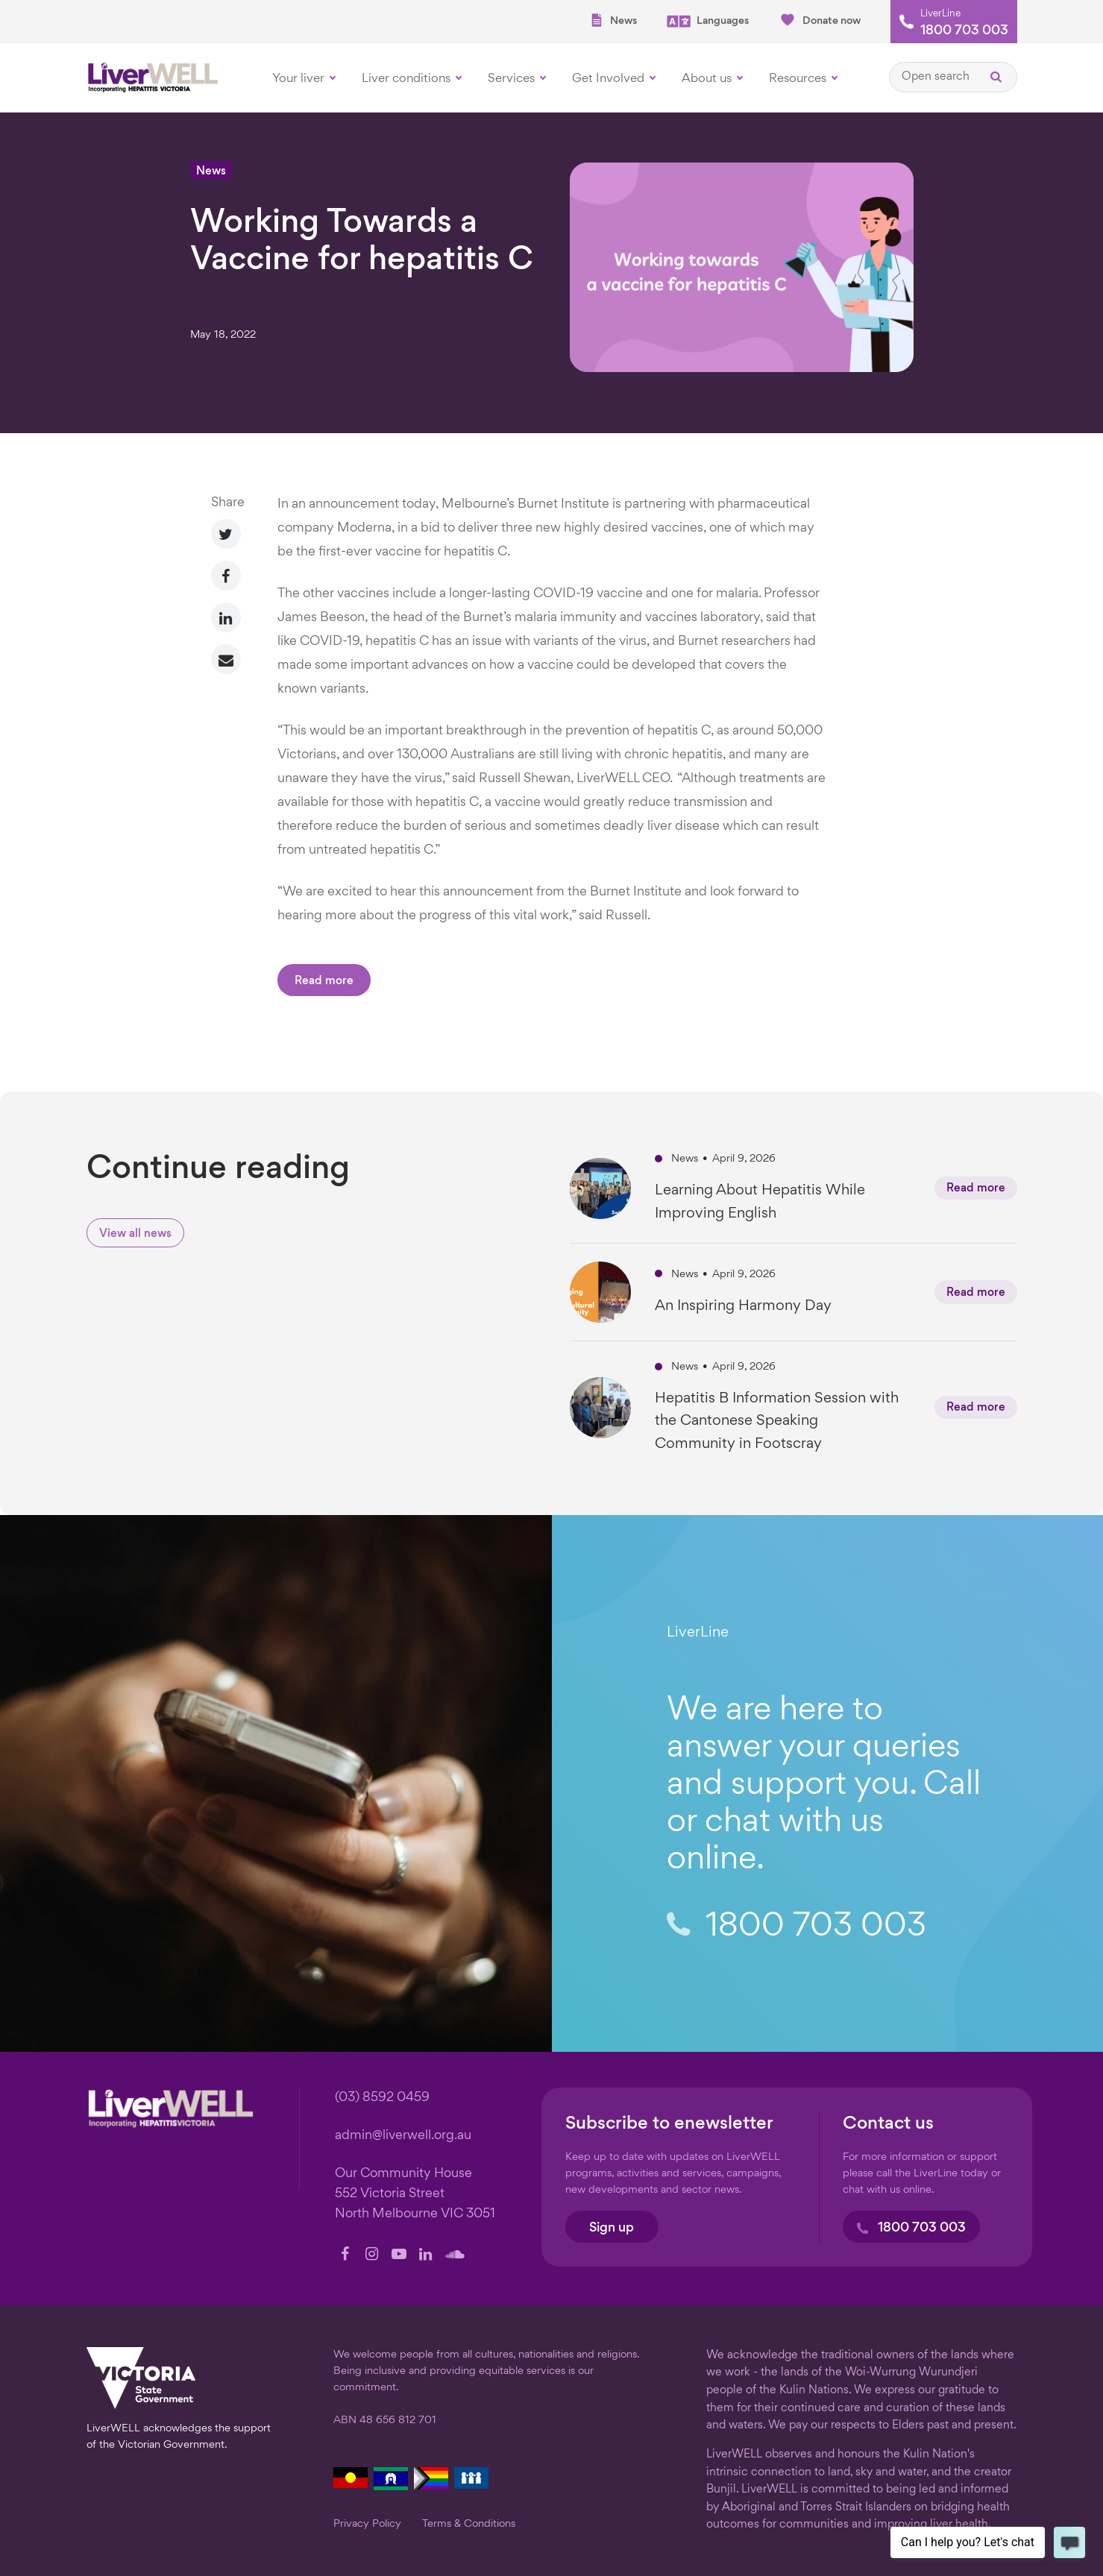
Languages (708, 21)
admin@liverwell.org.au (403, 2135)
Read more (324, 981)
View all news (135, 1234)
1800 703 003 (964, 31)
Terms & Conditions (468, 2524)
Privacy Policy (367, 2524)
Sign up (611, 2228)
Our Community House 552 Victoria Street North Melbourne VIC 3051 (415, 2193)
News (613, 20)
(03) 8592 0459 (382, 2097)
